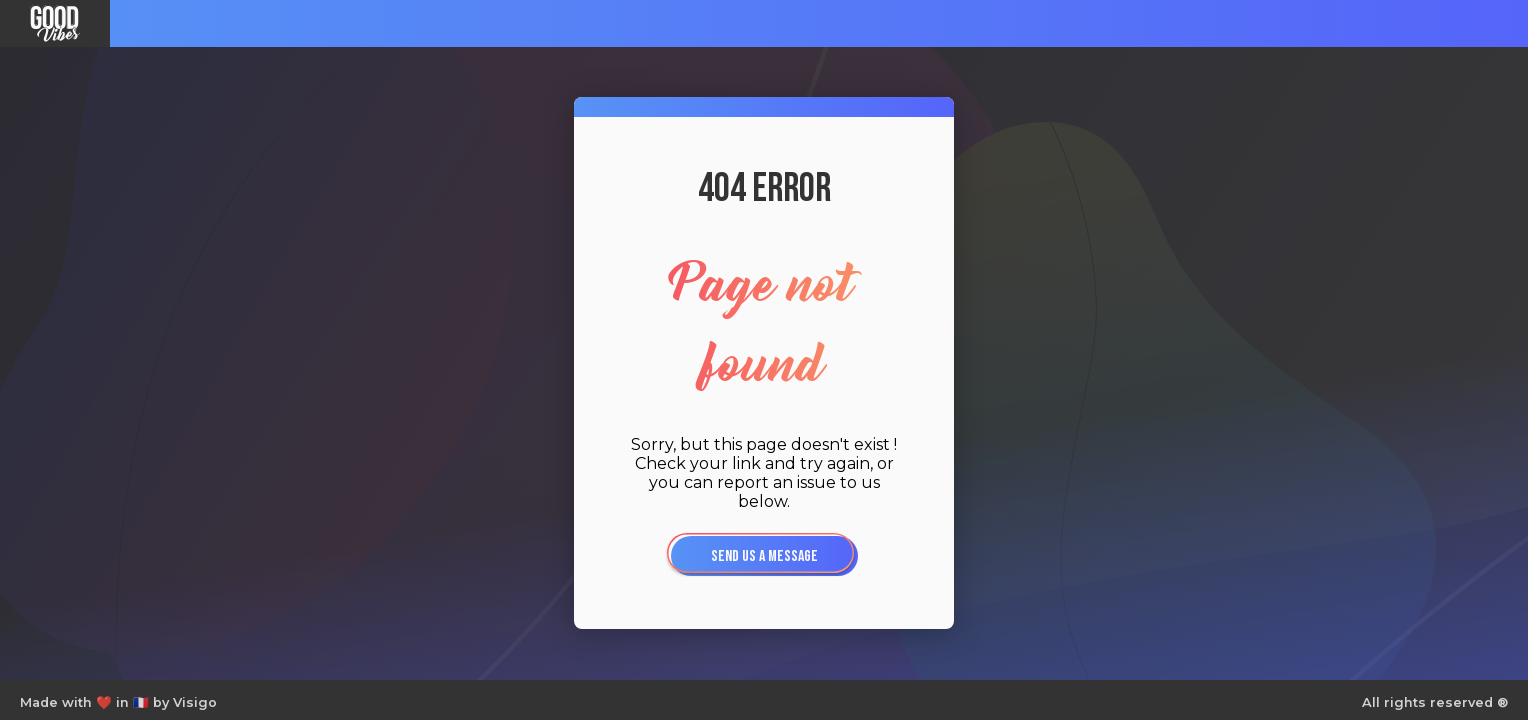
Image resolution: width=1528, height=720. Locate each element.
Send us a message (764, 556)
